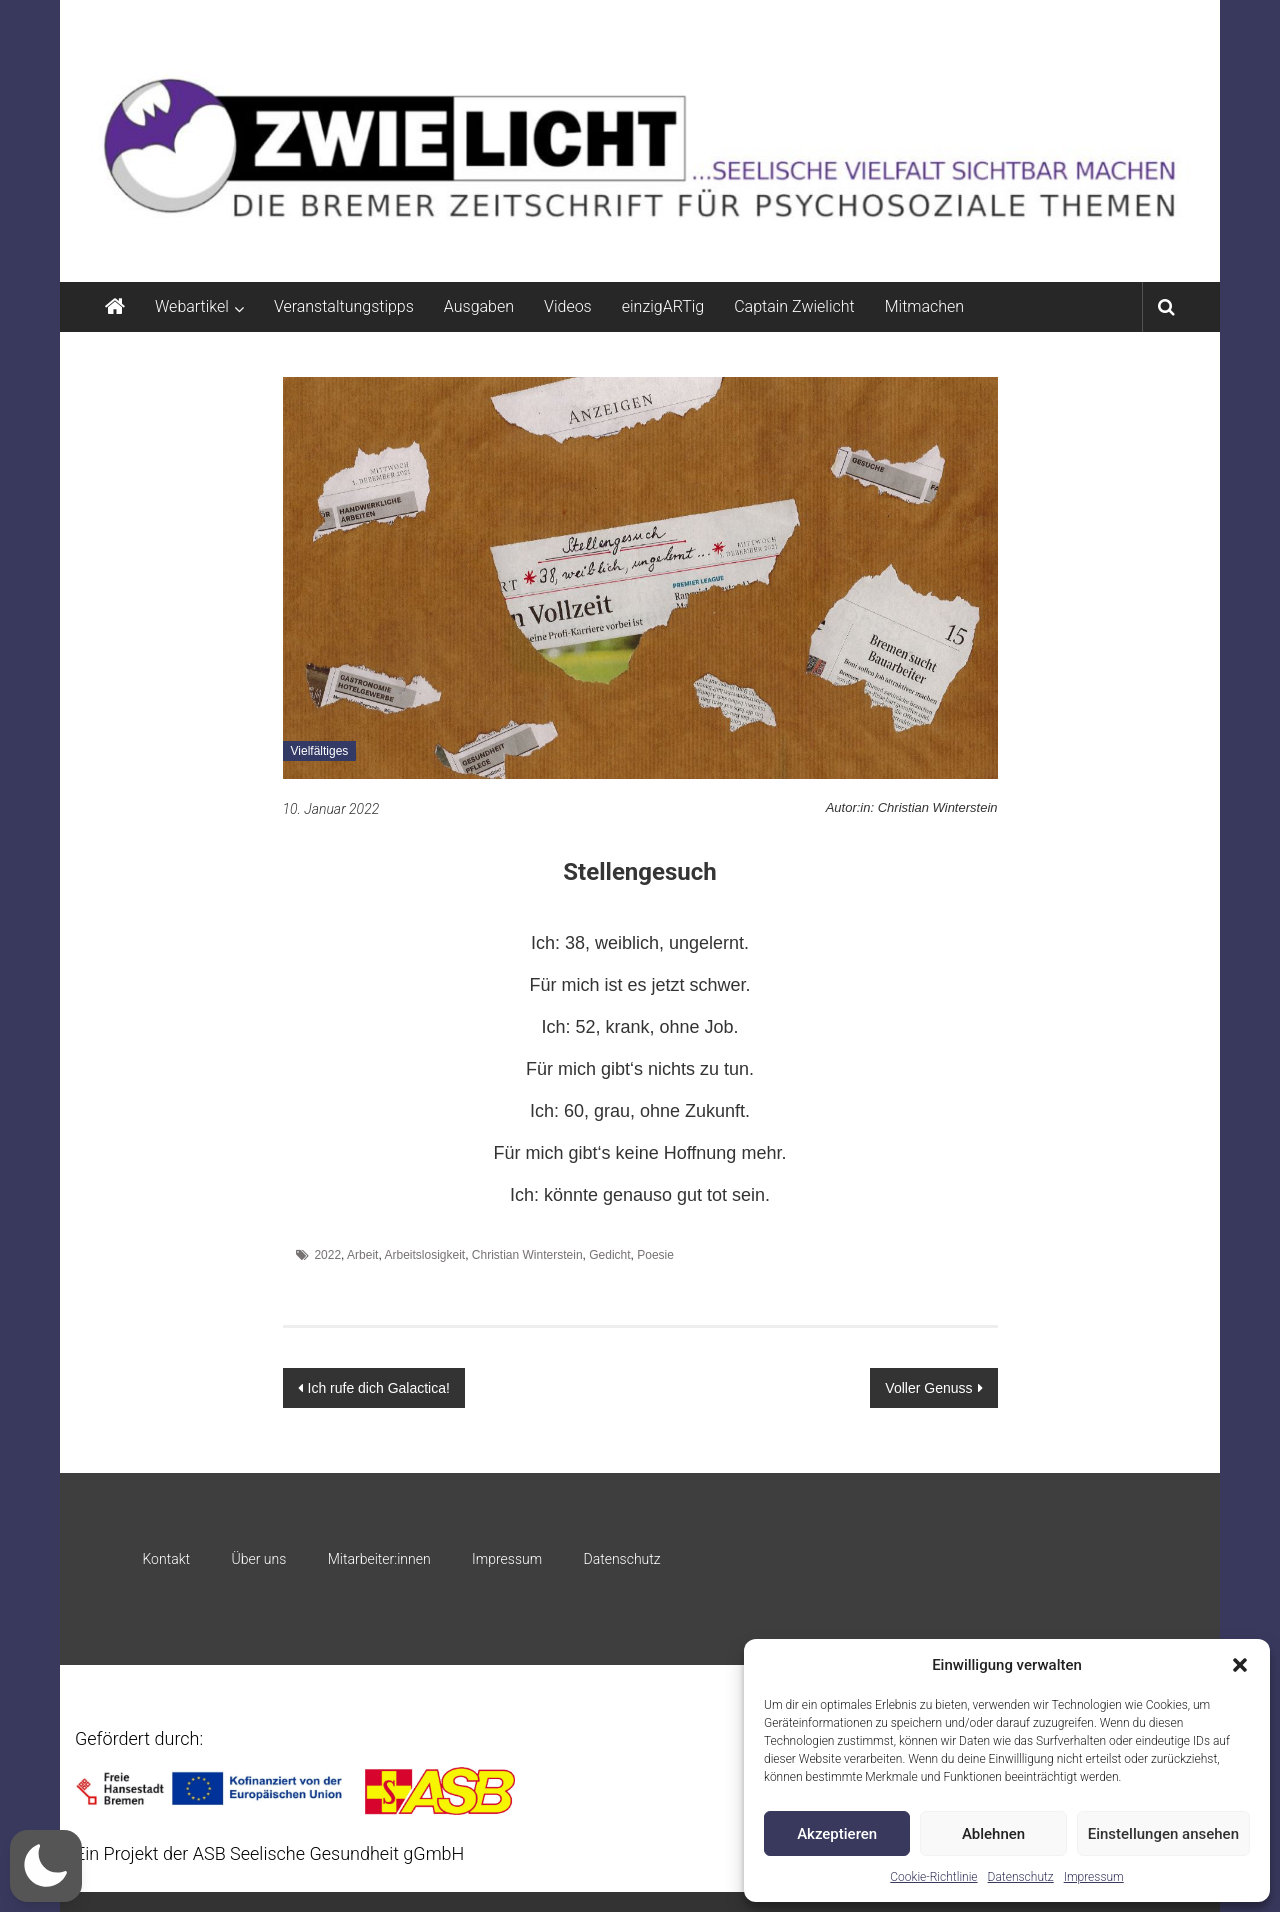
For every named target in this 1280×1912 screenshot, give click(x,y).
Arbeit (362, 1255)
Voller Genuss (928, 1388)
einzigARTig (663, 306)
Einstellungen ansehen (1163, 1834)
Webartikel (192, 306)
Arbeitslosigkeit (424, 1255)
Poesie (655, 1255)
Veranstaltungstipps (344, 306)
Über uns (258, 1559)
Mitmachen (924, 306)
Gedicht (609, 1255)
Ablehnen (993, 1834)
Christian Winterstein (527, 1255)
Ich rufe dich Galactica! (379, 1388)
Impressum (1094, 1877)
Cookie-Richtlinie (933, 1877)
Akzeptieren (837, 1834)
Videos (568, 306)
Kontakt (166, 1559)
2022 (327, 1255)
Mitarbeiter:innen (379, 1559)
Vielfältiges (320, 751)
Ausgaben (479, 306)
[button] (1240, 1665)
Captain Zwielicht (794, 306)
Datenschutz (1021, 1877)
